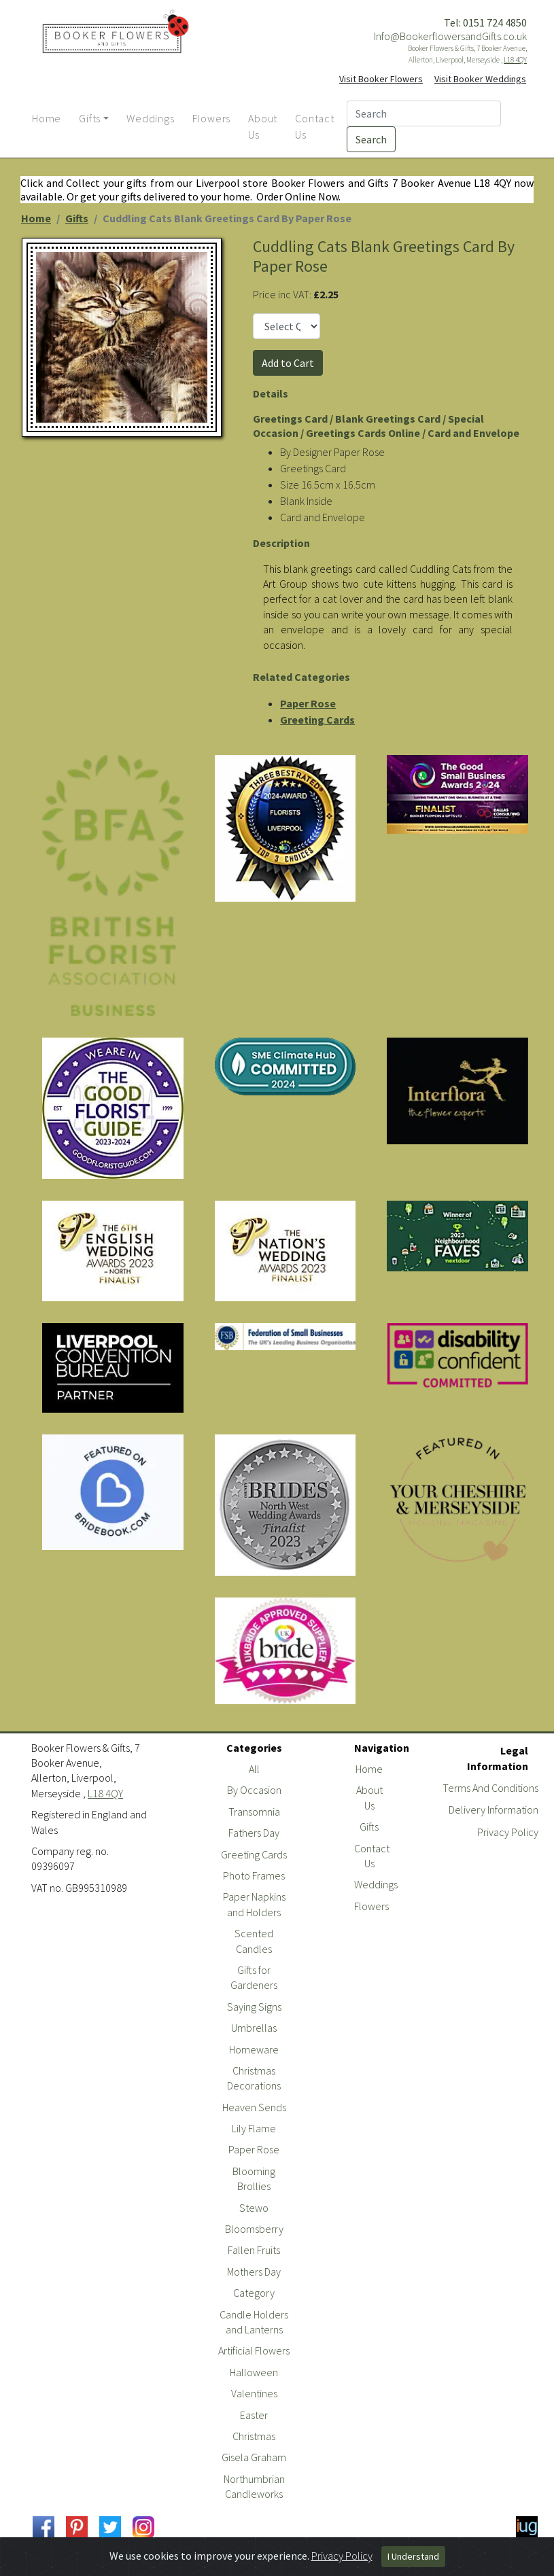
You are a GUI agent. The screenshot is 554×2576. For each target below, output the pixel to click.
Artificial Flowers (254, 2350)
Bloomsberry (254, 2229)
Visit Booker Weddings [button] (480, 79)
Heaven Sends (254, 2107)
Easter (254, 2415)
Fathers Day (253, 1832)
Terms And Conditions (490, 1788)
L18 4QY (515, 60)
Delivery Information (493, 1809)
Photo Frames (254, 1875)
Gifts (76, 218)
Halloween (254, 2372)
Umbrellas (254, 2027)
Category (254, 2292)
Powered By (479, 2564)
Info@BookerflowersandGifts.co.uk (450, 36)
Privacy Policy (507, 1832)
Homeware (254, 2049)
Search (371, 139)
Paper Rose (308, 703)
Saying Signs (254, 2006)
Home (36, 218)
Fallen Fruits (254, 2250)
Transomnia (254, 1811)
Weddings (376, 1884)
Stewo (254, 2208)
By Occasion (254, 1790)
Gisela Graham (254, 2457)
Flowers (371, 1906)
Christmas (253, 2436)
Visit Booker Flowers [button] (381, 79)
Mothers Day (254, 2271)
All (254, 1769)
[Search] (424, 113)
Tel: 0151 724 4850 (485, 22)
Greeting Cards (317, 719)
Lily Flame (254, 2128)
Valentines (254, 2393)
